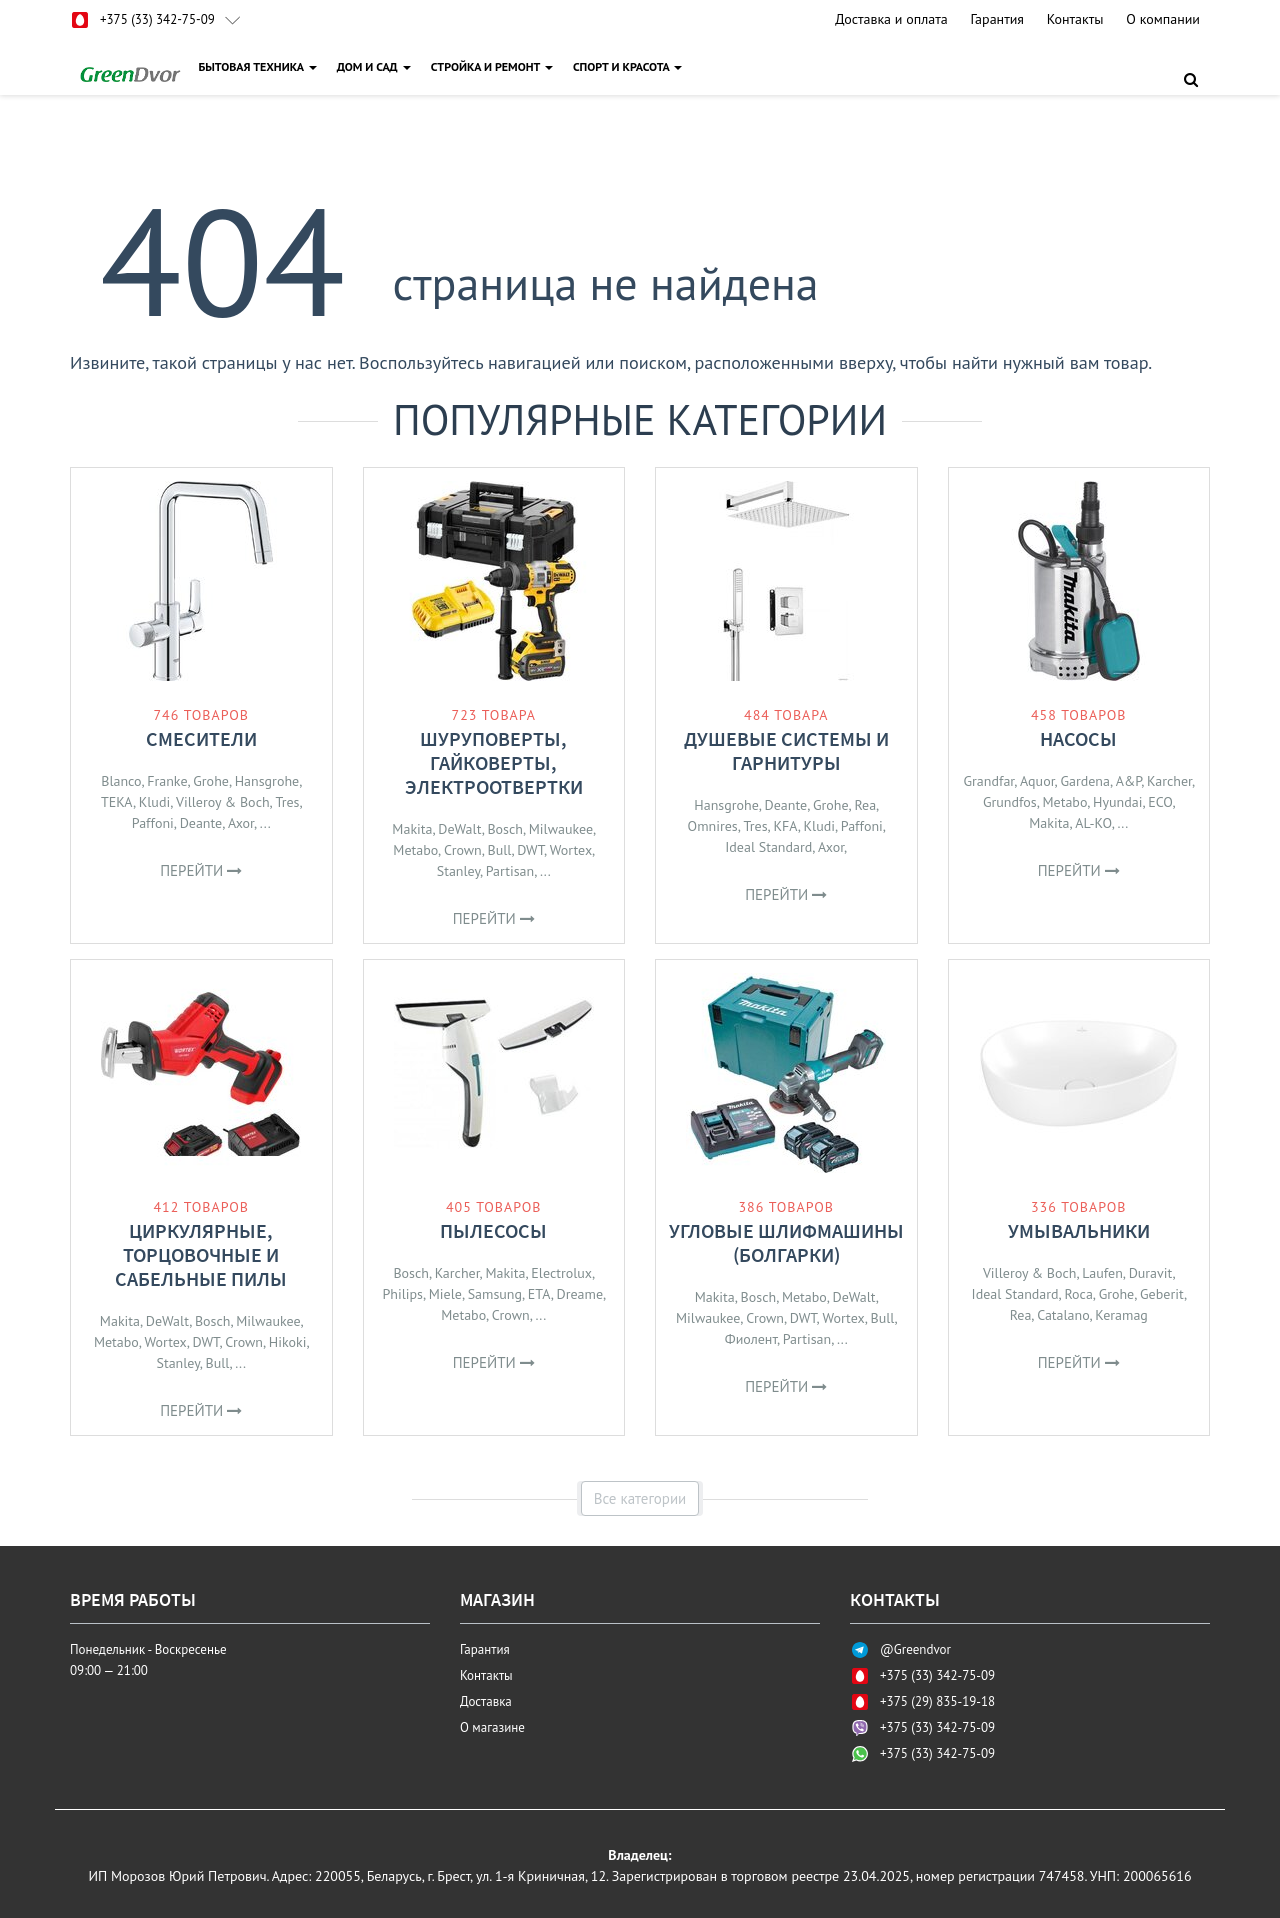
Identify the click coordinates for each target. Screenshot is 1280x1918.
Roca (1078, 1294)
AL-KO (1093, 823)
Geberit (1162, 1294)
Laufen (1102, 1273)
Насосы (1078, 738)
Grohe (211, 781)
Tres (287, 802)
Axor (241, 823)
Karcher (1169, 781)
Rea (865, 805)
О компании (1163, 19)
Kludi (154, 802)
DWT (530, 850)
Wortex (571, 850)
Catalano (1063, 1315)
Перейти (201, 870)
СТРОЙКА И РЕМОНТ (494, 66)
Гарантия (997, 19)
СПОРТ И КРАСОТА (630, 66)
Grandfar (988, 781)
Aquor (1037, 781)
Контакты (1075, 19)
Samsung (495, 1294)
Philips (402, 1294)
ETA (539, 1294)
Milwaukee (561, 829)
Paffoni (153, 823)
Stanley (458, 871)
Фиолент (751, 1339)
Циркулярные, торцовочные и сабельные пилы (201, 1254)
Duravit (1151, 1273)
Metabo (415, 850)
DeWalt (459, 829)
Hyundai (1117, 802)
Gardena (1085, 781)
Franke (167, 781)
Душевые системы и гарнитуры (786, 750)
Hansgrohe (267, 781)
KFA (785, 826)
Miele (445, 1294)
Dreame (580, 1294)
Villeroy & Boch (223, 802)
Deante (201, 823)
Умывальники (1079, 1230)
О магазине (492, 1727)
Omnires (713, 826)
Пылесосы (493, 1230)
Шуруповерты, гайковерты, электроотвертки (494, 762)
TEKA (117, 802)
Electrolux (561, 1273)
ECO (1160, 802)
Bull (500, 850)
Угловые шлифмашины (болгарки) (786, 1242)
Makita (412, 829)
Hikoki (288, 1342)
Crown (463, 850)
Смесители (201, 738)
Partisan (510, 871)
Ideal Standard (768, 847)
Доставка (486, 1701)
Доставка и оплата (891, 19)
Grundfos (1010, 802)
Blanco (121, 781)
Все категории (640, 1498)
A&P (1129, 781)
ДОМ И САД (376, 66)
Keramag (1121, 1315)
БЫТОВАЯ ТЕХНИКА (260, 66)
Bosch (505, 829)
